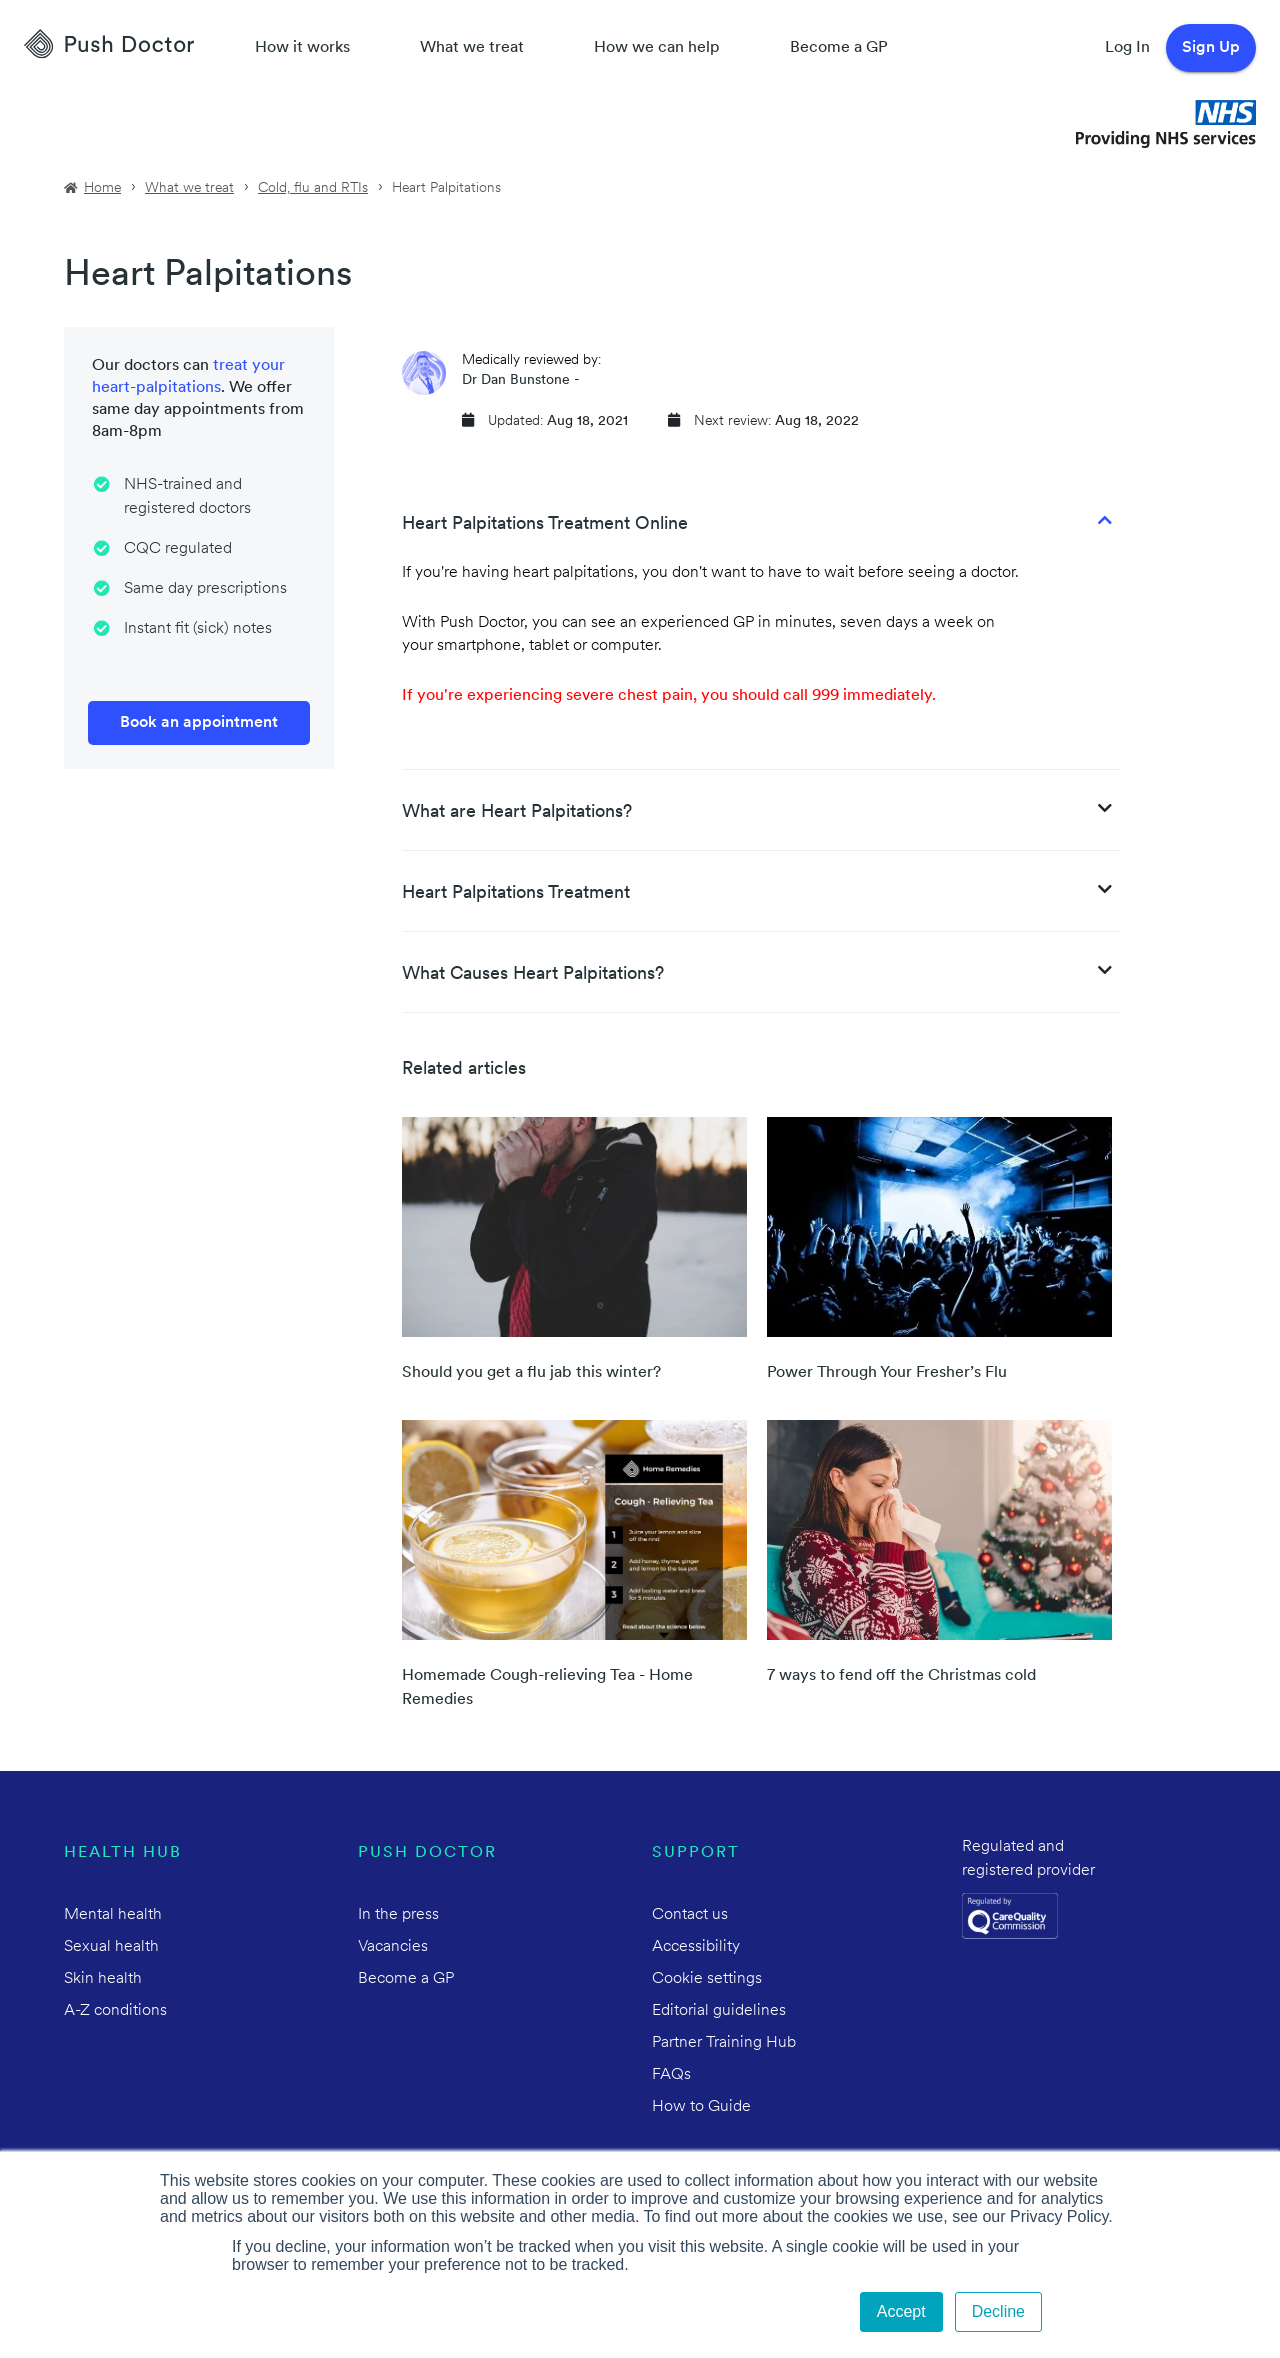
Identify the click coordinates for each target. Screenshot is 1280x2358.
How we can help (657, 48)
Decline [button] (998, 2311)
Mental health (113, 1915)
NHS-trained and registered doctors (187, 497)
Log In (1127, 48)
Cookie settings (707, 1979)
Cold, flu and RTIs (313, 188)
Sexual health (111, 1947)
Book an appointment (199, 723)
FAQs (671, 2075)
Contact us (690, 1915)
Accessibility (696, 1947)
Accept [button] (901, 2311)
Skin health (103, 1979)
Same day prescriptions (205, 589)
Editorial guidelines (719, 2011)
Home (102, 188)
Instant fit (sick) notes (198, 629)
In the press (398, 1915)
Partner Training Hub (724, 2043)
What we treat (472, 48)
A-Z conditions (115, 2011)
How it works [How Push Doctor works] (302, 48)
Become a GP (839, 48)
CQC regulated (178, 549)
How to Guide (701, 2107)
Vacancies (393, 1947)
